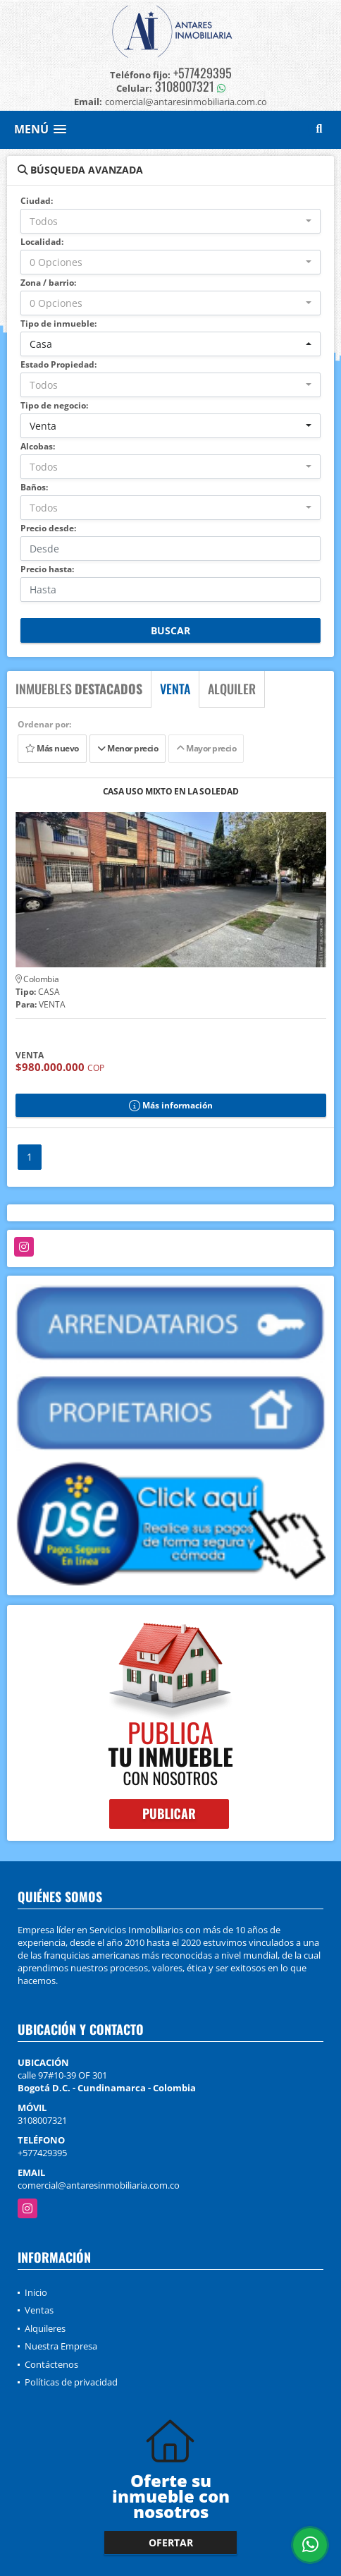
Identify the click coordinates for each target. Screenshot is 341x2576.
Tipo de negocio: (54, 405)
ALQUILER (232, 688)
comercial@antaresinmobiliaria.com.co (99, 2185)
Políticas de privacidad (71, 2382)
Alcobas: (37, 446)
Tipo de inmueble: (58, 323)
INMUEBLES (79, 688)
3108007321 (184, 86)
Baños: (34, 487)
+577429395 (202, 73)
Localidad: (41, 242)
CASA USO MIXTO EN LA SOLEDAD (171, 792)
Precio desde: (48, 528)
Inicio (36, 2292)
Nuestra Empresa (61, 2346)
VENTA (175, 688)
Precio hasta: (47, 569)
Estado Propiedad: (58, 364)
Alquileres (45, 2328)
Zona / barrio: (48, 283)
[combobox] (170, 221)
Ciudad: (36, 201)
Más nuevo (52, 748)
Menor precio (127, 748)
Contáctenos (51, 2364)
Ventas (39, 2310)
